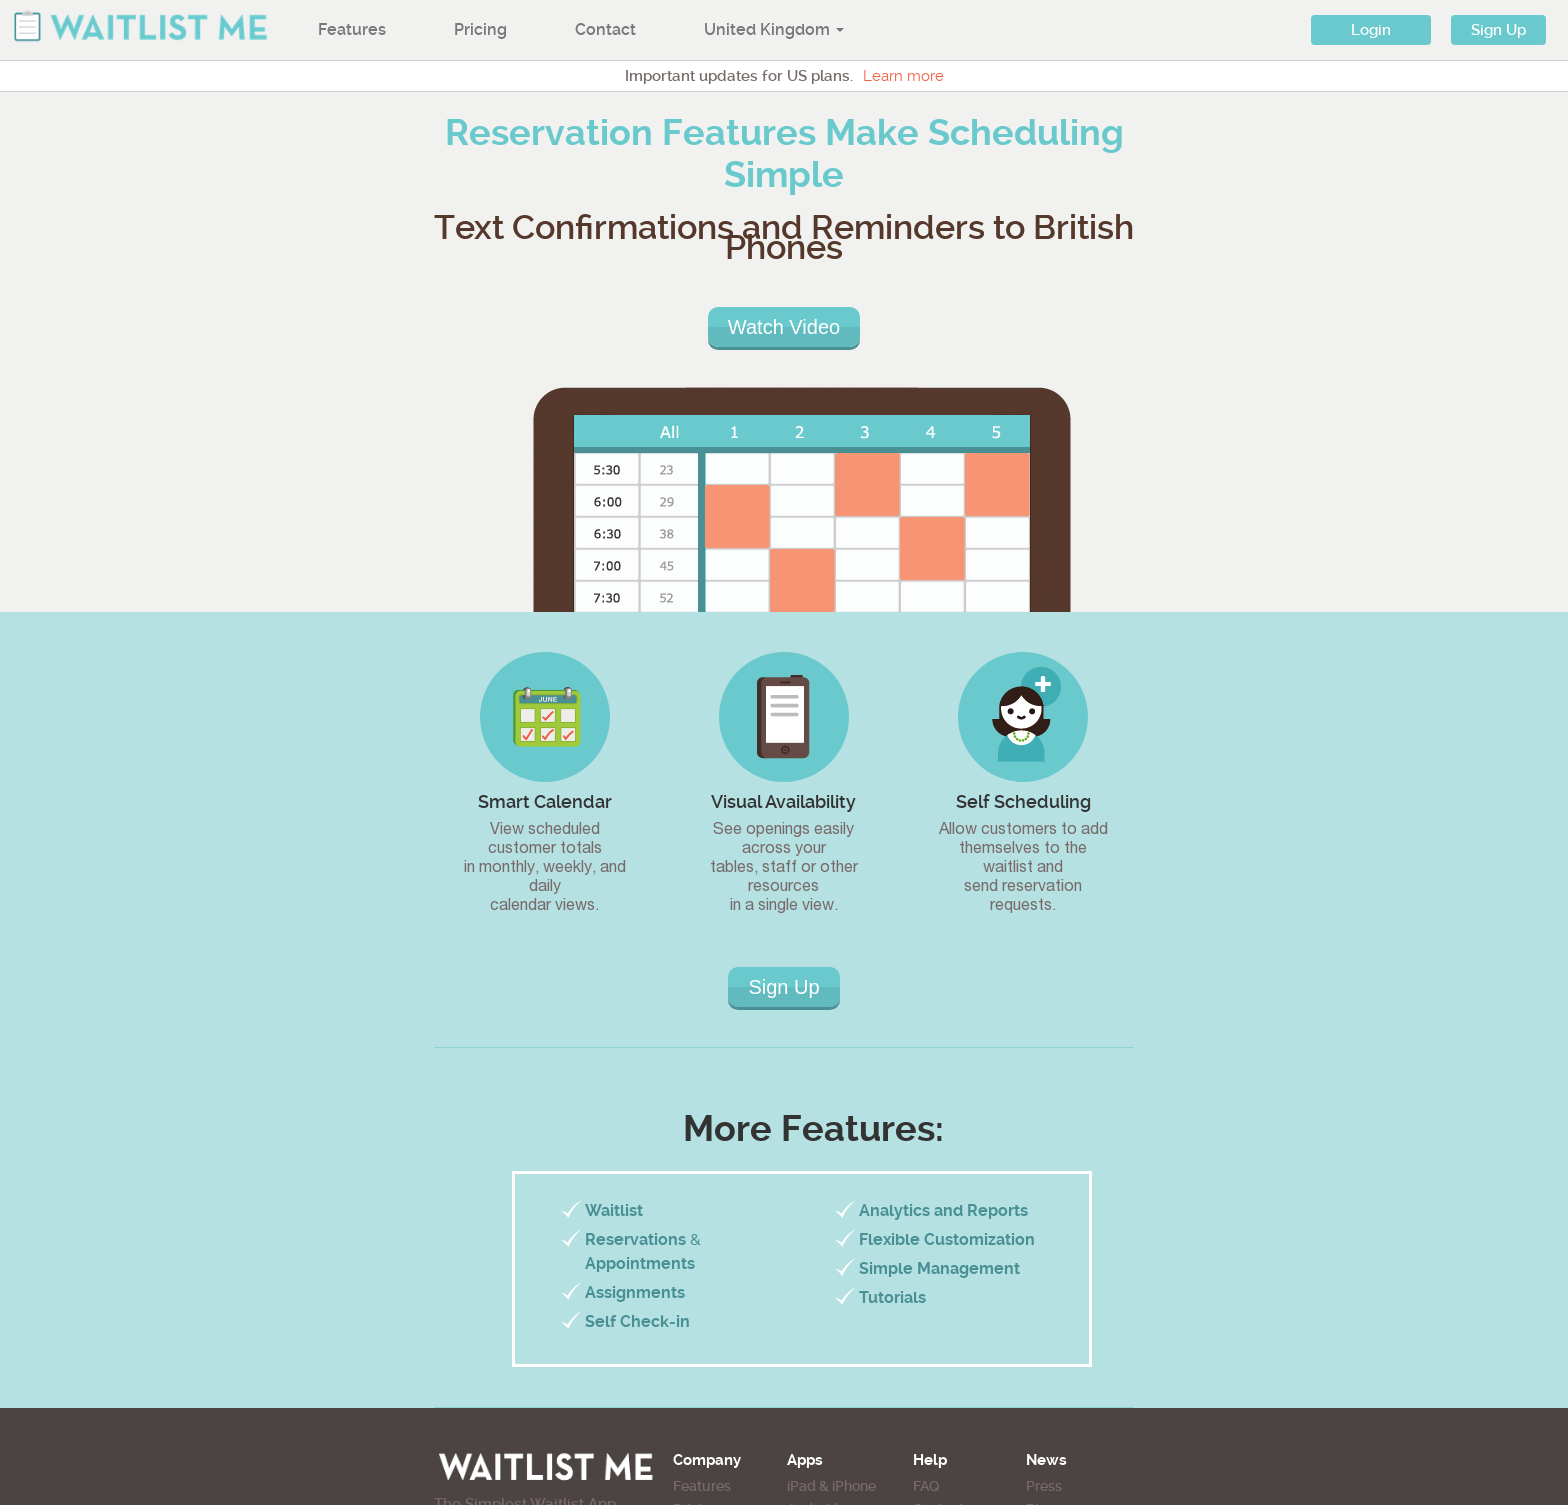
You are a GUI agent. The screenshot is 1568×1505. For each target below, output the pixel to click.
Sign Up (1498, 30)
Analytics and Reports (943, 1210)
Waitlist (614, 1210)
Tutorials (892, 1297)
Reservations (635, 1239)
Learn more (903, 76)
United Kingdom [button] (774, 29)
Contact (605, 29)
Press (1044, 1486)
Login (1371, 30)
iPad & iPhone (831, 1486)
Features (352, 29)
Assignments (635, 1292)
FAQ (926, 1486)
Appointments (640, 1263)
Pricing (480, 29)
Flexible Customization (947, 1239)
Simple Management (939, 1268)
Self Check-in (637, 1321)
